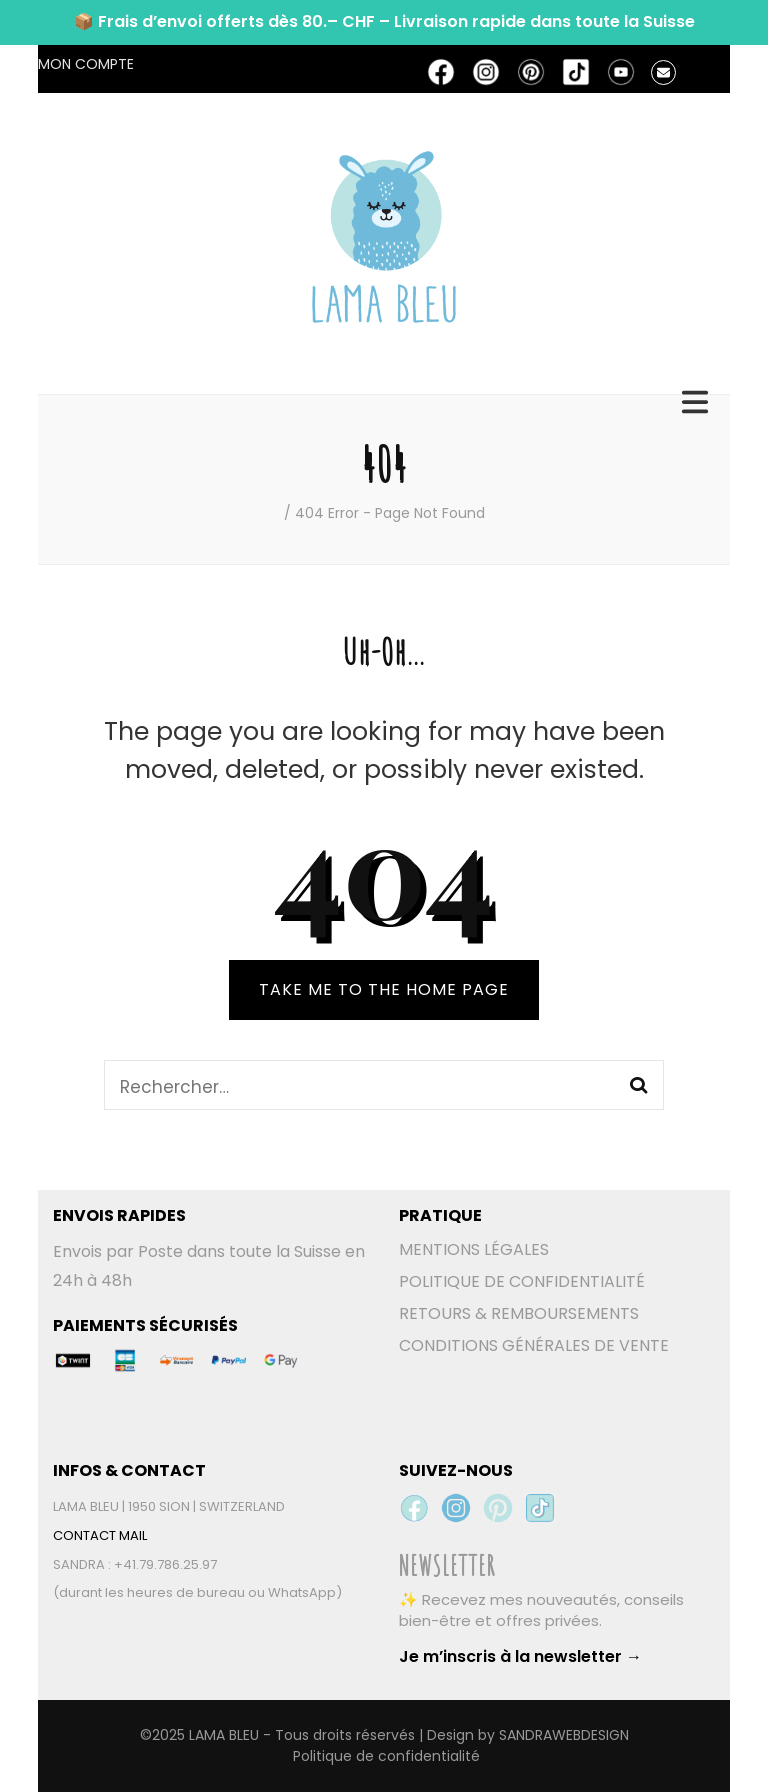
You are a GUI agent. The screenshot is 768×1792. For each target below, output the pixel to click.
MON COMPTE (86, 64)
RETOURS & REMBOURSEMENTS (519, 1313)
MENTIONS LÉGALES (474, 1249)
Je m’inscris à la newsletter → (520, 1656)
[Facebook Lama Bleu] (414, 1508)
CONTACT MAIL (100, 1535)
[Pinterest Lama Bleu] (498, 1508)
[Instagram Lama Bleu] (456, 1508)
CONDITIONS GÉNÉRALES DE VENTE (534, 1345)
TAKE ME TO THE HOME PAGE (384, 989)
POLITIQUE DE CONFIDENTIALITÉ (522, 1281)
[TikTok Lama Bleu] (540, 1508)
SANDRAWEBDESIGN (564, 1735)
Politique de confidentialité (386, 1756)
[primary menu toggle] (697, 402)
